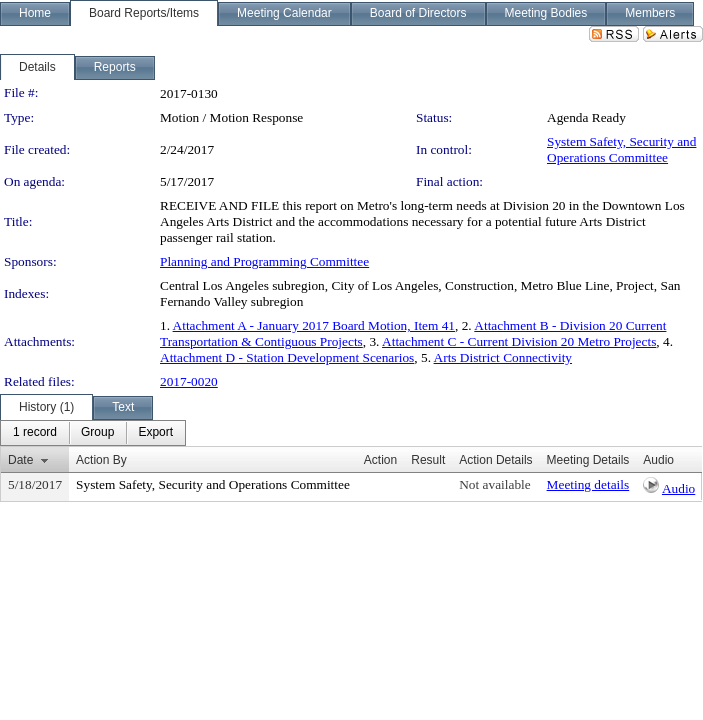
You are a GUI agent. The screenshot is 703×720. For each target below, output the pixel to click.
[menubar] (93, 433)
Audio (678, 488)
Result (428, 460)
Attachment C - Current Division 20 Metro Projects (519, 341)
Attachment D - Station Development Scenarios (287, 357)
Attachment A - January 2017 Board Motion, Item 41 (314, 325)
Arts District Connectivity (503, 357)
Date (20, 460)
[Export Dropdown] (155, 433)
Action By (101, 460)
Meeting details (588, 484)
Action (380, 460)
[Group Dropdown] (97, 433)
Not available (494, 484)
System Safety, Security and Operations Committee (621, 149)
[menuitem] (35, 433)
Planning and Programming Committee (264, 261)
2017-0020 (189, 381)
